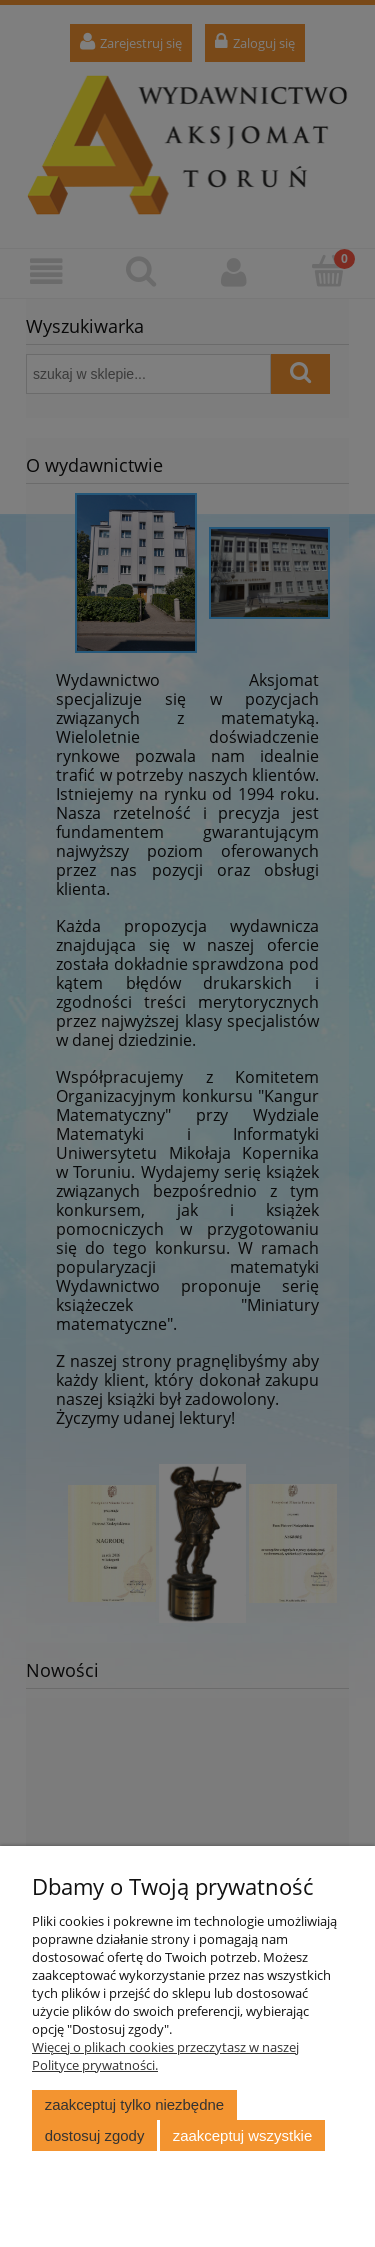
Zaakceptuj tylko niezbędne (134, 2104)
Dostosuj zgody (95, 2135)
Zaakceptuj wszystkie (242, 2135)
